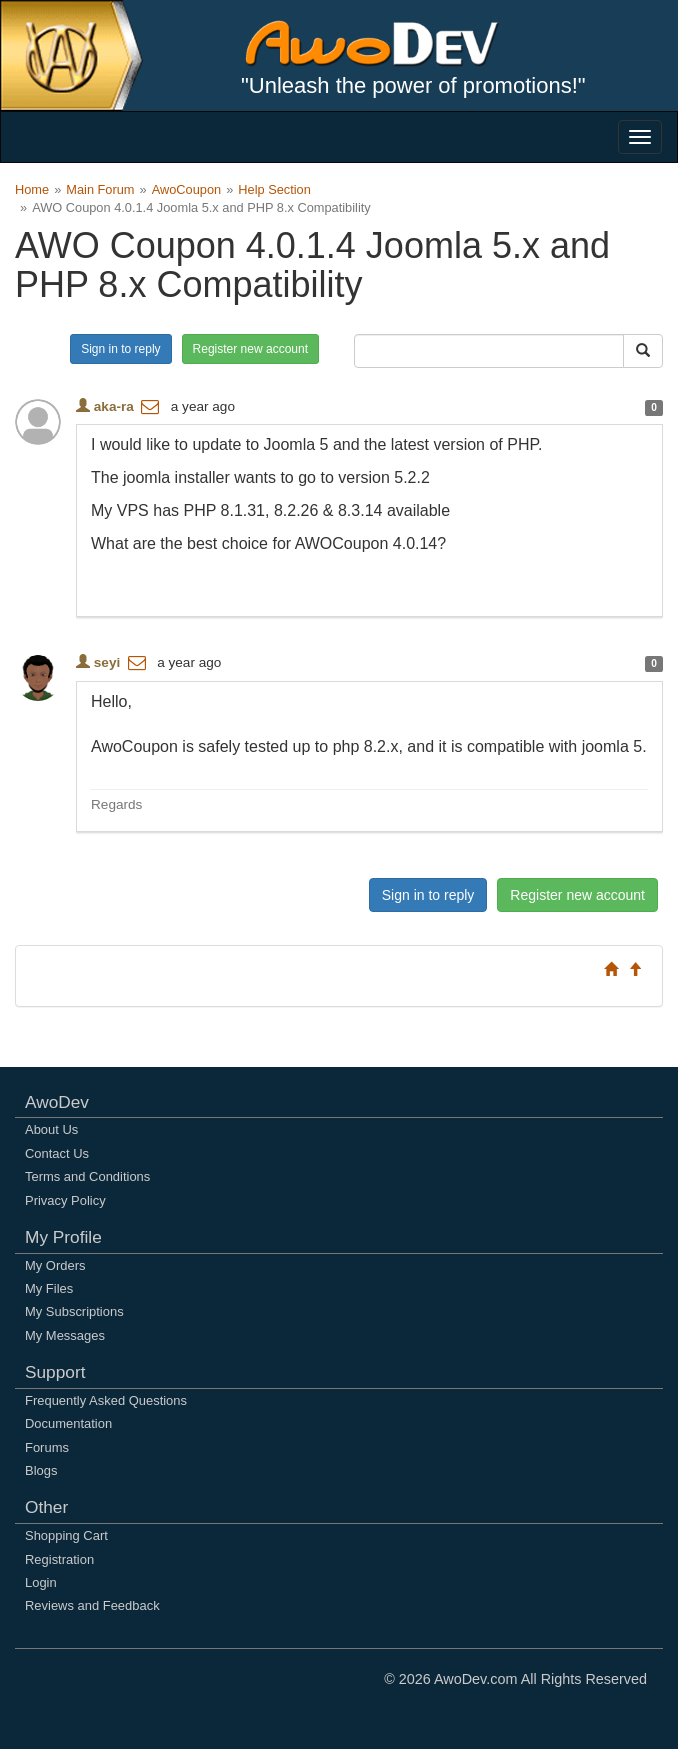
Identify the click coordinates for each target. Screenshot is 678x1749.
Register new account (250, 349)
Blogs (41, 1470)
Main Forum (100, 189)
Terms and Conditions (87, 1176)
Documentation (68, 1423)
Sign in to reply (120, 349)
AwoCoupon (187, 189)
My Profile (63, 1237)
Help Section (274, 189)
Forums (47, 1447)
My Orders (55, 1265)
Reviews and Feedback (92, 1605)
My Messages (65, 1335)
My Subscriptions (74, 1311)
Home (32, 189)
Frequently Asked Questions (106, 1400)
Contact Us (57, 1153)
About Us (51, 1129)
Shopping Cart (66, 1535)
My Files (49, 1288)
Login (41, 1582)
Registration (59, 1559)
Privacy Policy (65, 1200)
